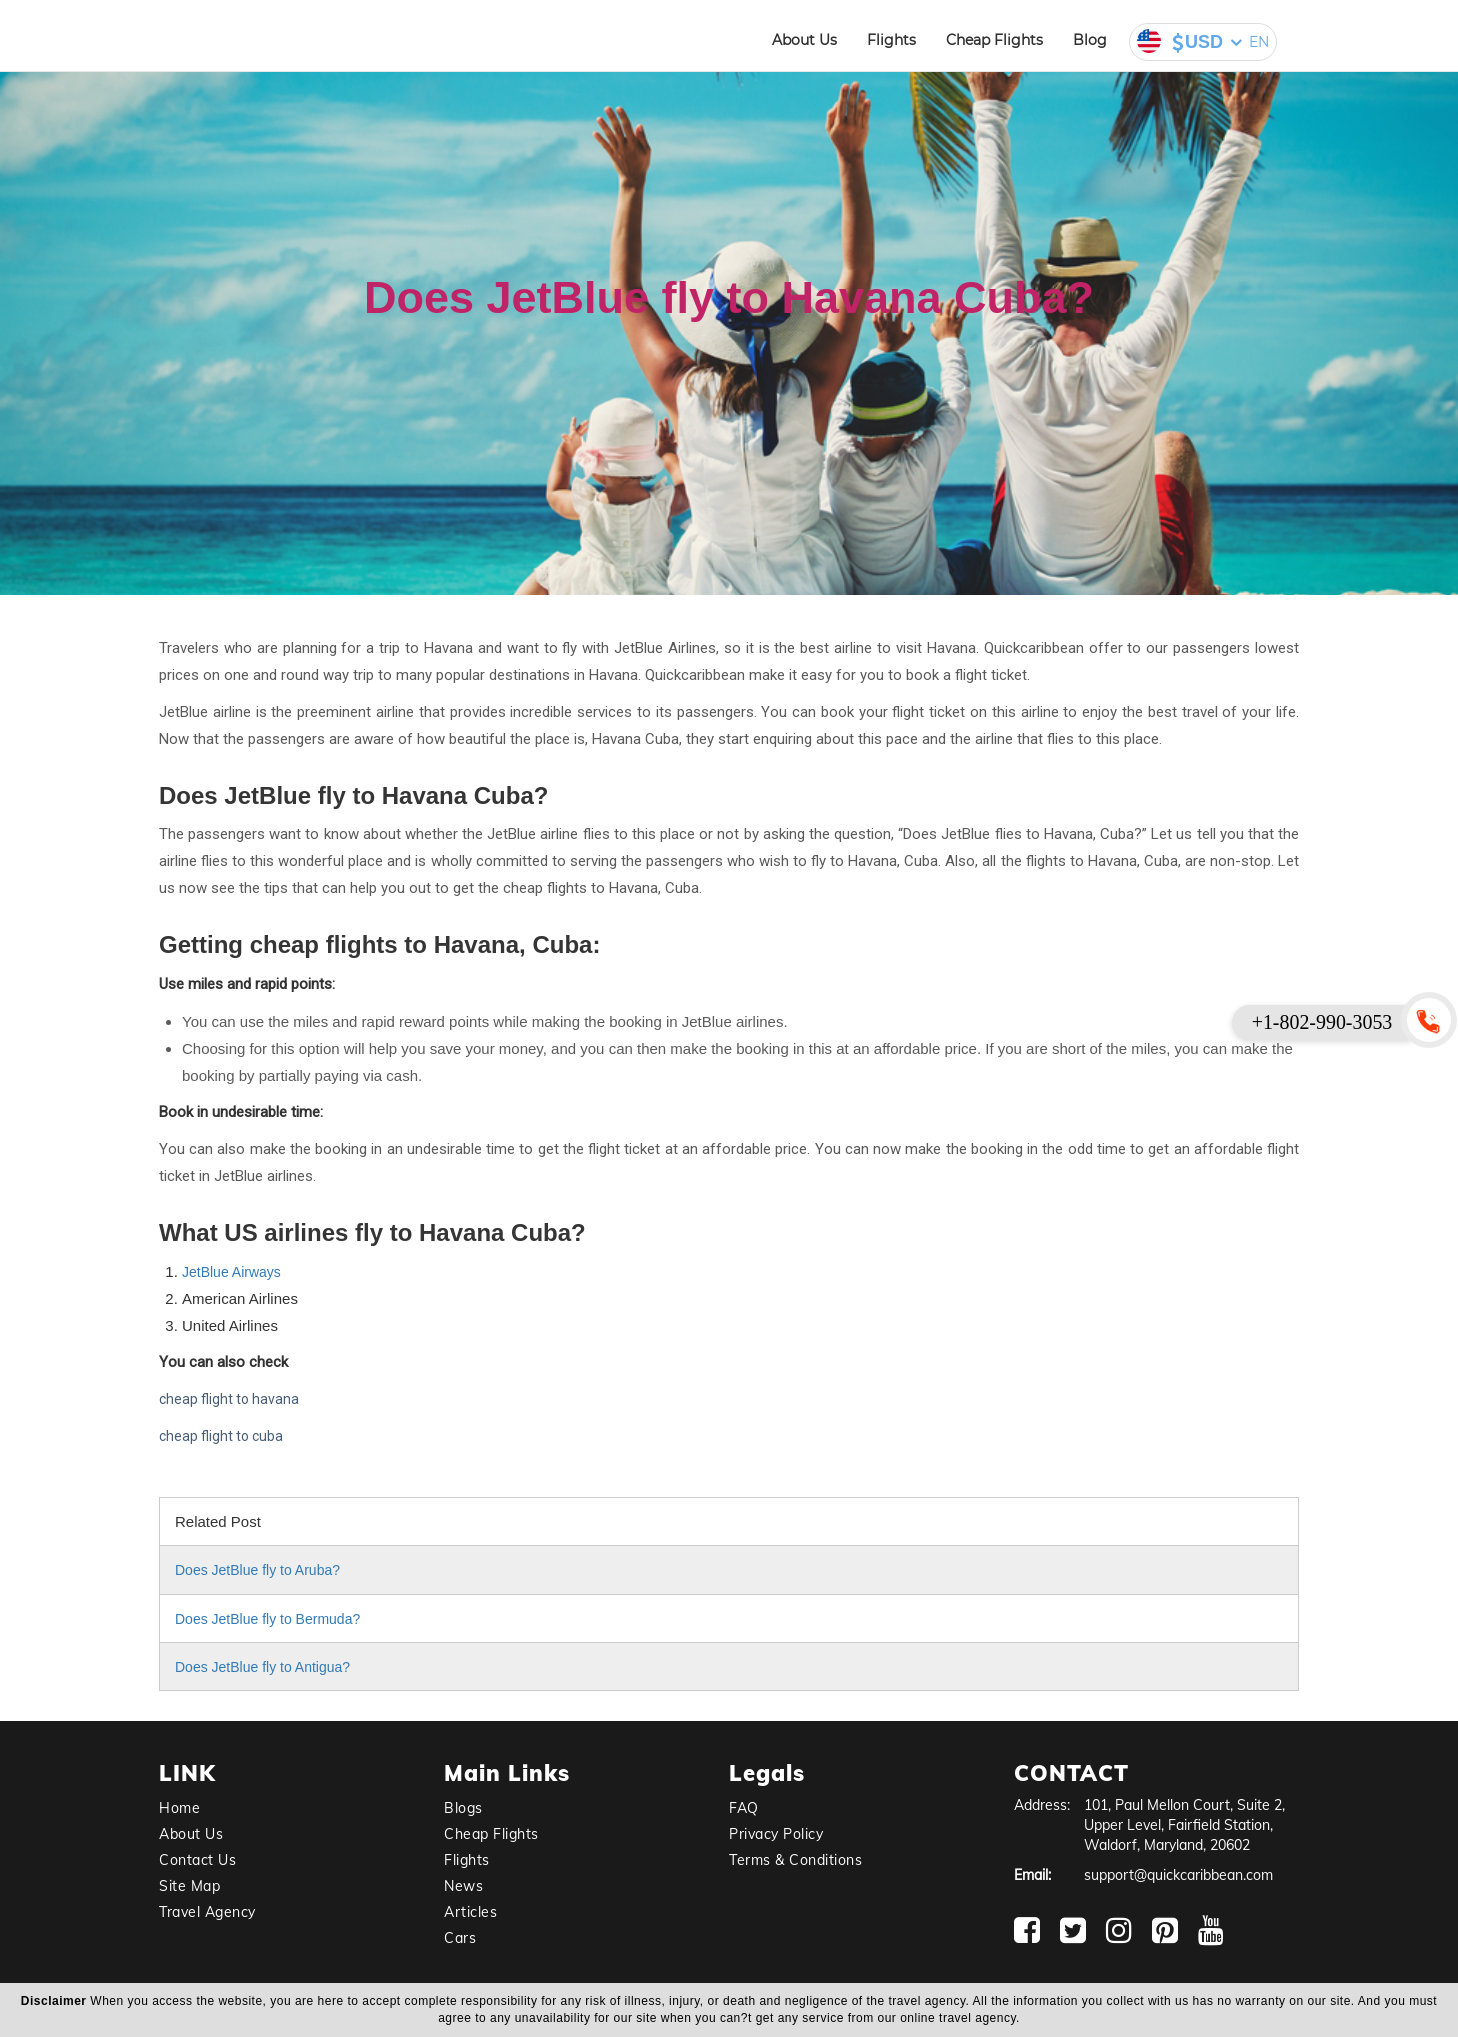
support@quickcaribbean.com (1178, 1875)
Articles (470, 1912)
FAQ (744, 1808)
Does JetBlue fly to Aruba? (257, 1570)
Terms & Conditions (795, 1860)
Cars (460, 1938)
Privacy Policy (776, 1834)
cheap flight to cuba (221, 1436)
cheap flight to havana (229, 1399)
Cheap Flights (994, 40)
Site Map (189, 1886)
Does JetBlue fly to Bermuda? (267, 1619)
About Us (804, 40)
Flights (891, 40)
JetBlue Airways (231, 1272)
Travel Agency (207, 1912)
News (463, 1886)
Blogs (463, 1808)
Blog (1090, 40)
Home (179, 1808)
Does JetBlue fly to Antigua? (262, 1667)
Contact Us (197, 1860)
